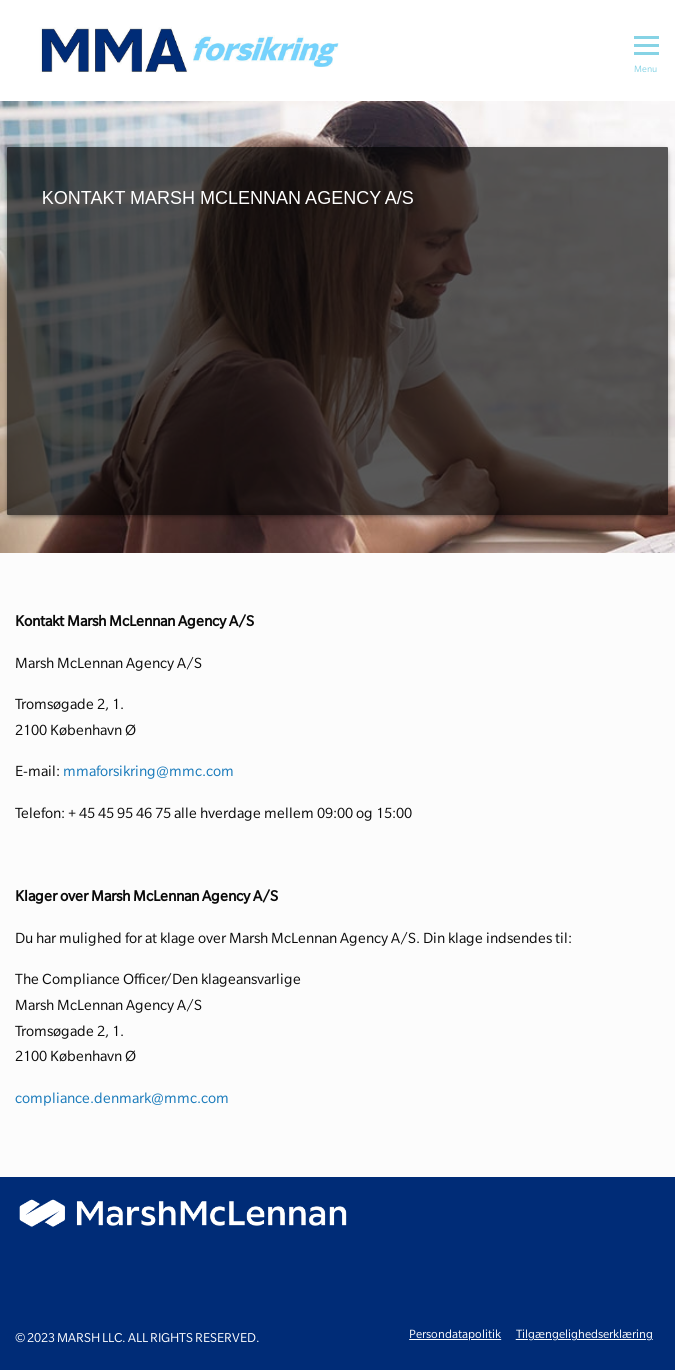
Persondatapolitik (455, 1333)
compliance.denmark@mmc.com (122, 1098)
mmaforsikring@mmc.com (148, 771)
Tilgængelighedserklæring (584, 1333)
